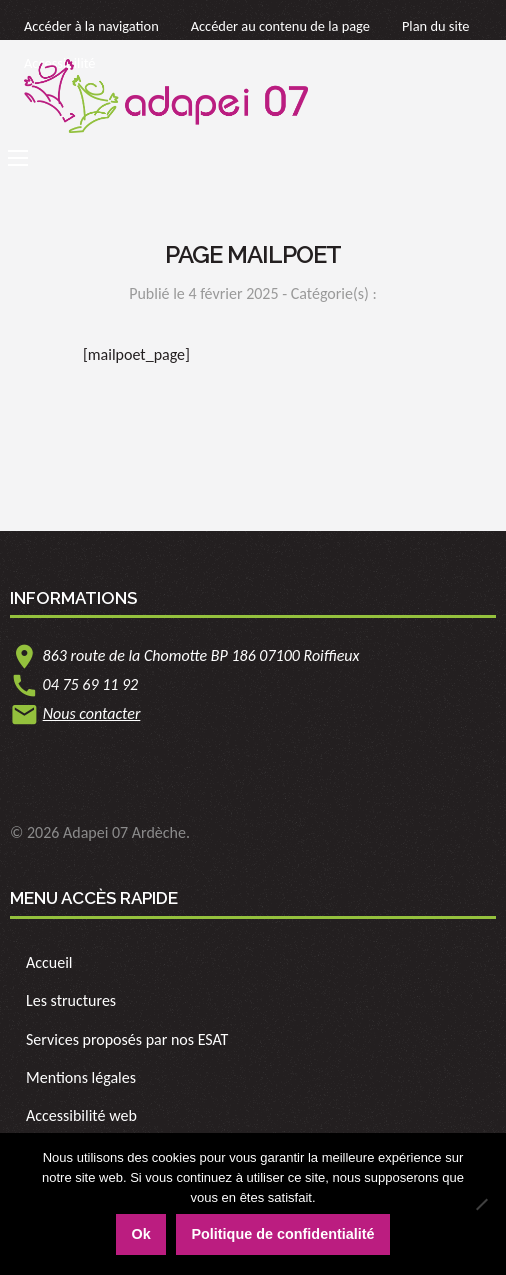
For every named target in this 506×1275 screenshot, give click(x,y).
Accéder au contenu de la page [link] (280, 26)
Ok (140, 1234)
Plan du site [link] (436, 26)
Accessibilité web (81, 1115)
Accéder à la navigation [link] (91, 26)
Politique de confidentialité (282, 1234)
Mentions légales (81, 1077)
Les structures (71, 1000)
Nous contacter (92, 713)
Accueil (49, 962)
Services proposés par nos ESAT (127, 1039)
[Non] (481, 1204)
